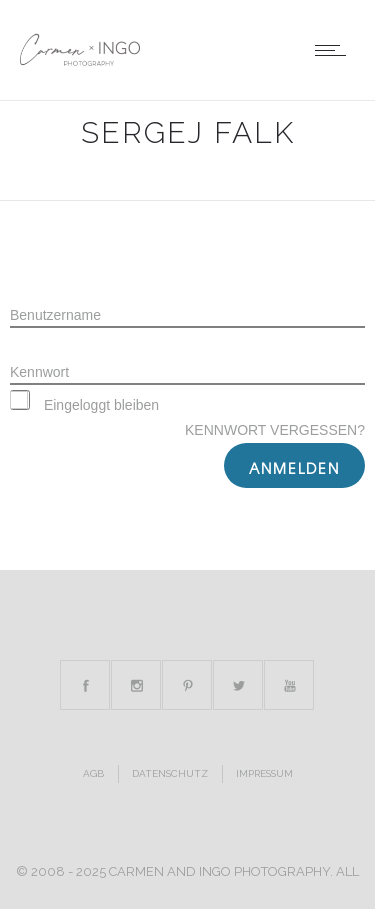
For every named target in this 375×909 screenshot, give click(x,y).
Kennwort (39, 372)
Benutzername (55, 315)
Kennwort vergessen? (275, 430)
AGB (93, 773)
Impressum (264, 773)
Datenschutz (170, 773)
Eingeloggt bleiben (84, 405)
